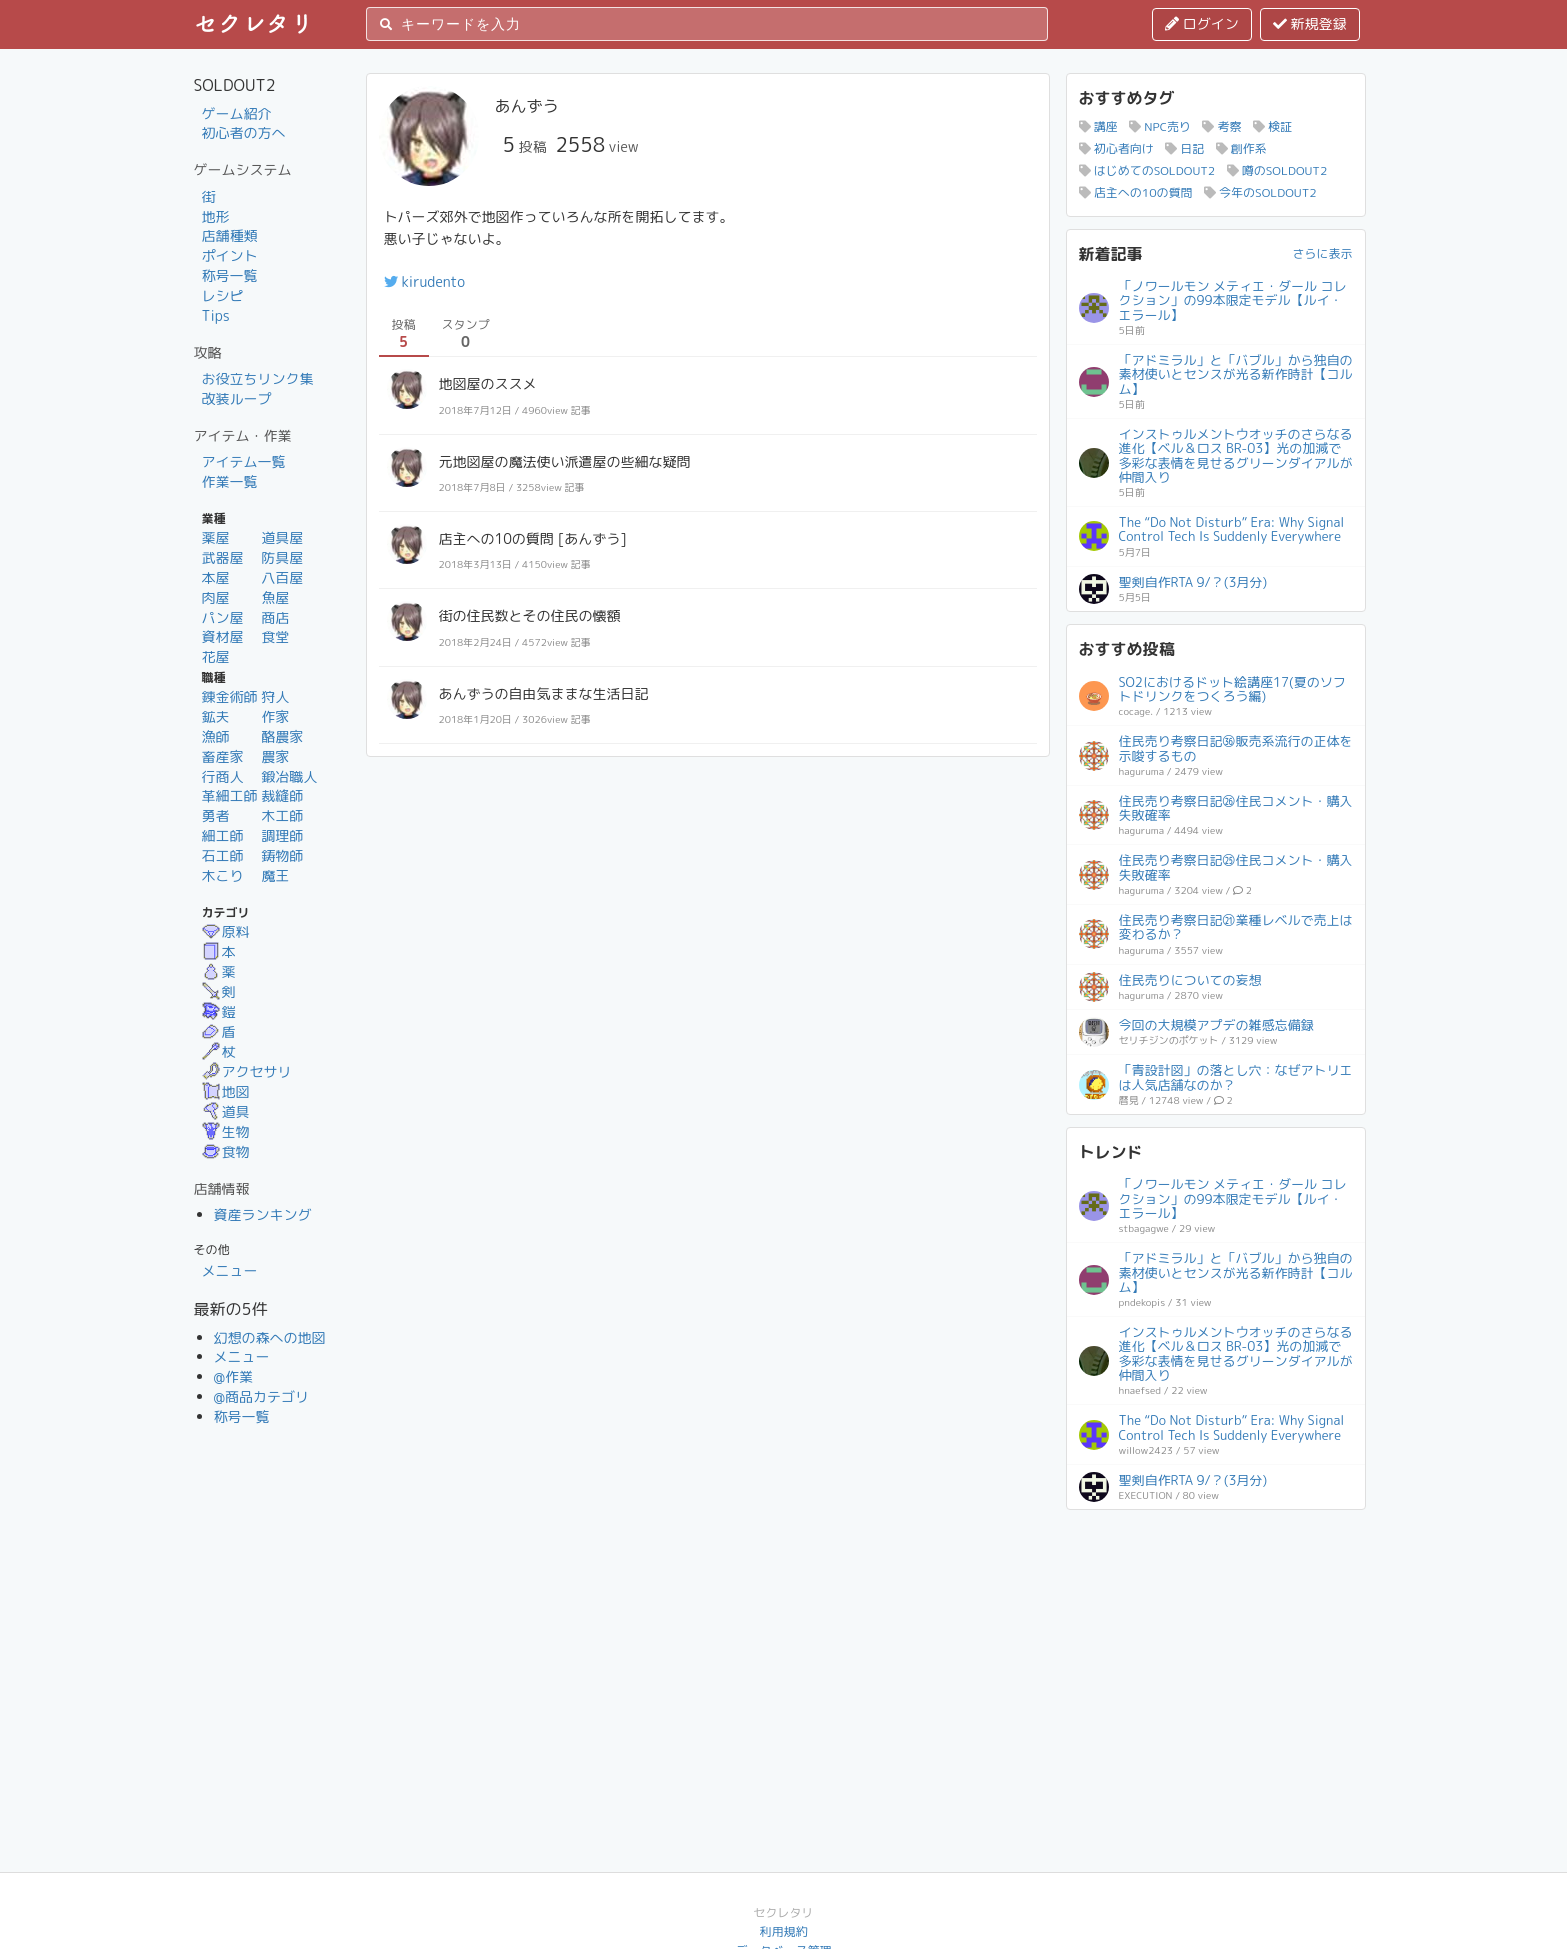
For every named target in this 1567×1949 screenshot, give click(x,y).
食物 (226, 1151)
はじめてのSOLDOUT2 (1147, 170)
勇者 (216, 815)
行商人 (223, 776)
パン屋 (223, 617)
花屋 (216, 656)
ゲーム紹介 (237, 113)
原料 (226, 931)
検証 (1272, 126)
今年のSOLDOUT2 (1260, 192)
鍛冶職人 (289, 776)
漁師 (216, 736)
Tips (216, 315)
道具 (226, 1111)
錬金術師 (230, 696)
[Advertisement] (1216, 1647)
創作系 (1241, 148)
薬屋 (216, 537)
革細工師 (230, 795)
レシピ (223, 295)
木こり (223, 875)
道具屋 (282, 537)
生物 (226, 1131)
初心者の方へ (244, 132)
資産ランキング (263, 1214)
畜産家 (223, 756)
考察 (1221, 126)
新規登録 (1310, 23)
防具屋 (282, 557)
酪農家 (282, 736)
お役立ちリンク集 (258, 378)
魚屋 (275, 597)
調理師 (282, 835)
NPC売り (1160, 126)
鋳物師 (282, 855)
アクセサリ (247, 1071)
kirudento (425, 281)
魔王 (275, 875)
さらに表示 (1322, 253)
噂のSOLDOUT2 (1277, 170)
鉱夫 (216, 716)
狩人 (275, 696)
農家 (275, 756)
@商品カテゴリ (262, 1396)
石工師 (223, 855)
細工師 (223, 835)
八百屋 (282, 577)
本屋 (216, 577)
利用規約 (783, 1931)
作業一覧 (230, 481)
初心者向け (1116, 148)
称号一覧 (230, 275)
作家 (275, 716)
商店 (275, 617)
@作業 (234, 1376)
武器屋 (223, 557)
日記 (1184, 148)
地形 (216, 216)
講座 (1098, 126)
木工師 (282, 815)
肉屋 (216, 597)
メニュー (230, 1270)
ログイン (1202, 23)
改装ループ (237, 398)
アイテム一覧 (244, 461)
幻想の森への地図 (270, 1337)
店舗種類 (230, 235)
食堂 (275, 636)
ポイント (230, 255)
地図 (226, 1091)
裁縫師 (282, 795)
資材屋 (223, 636)
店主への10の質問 (1136, 192)
